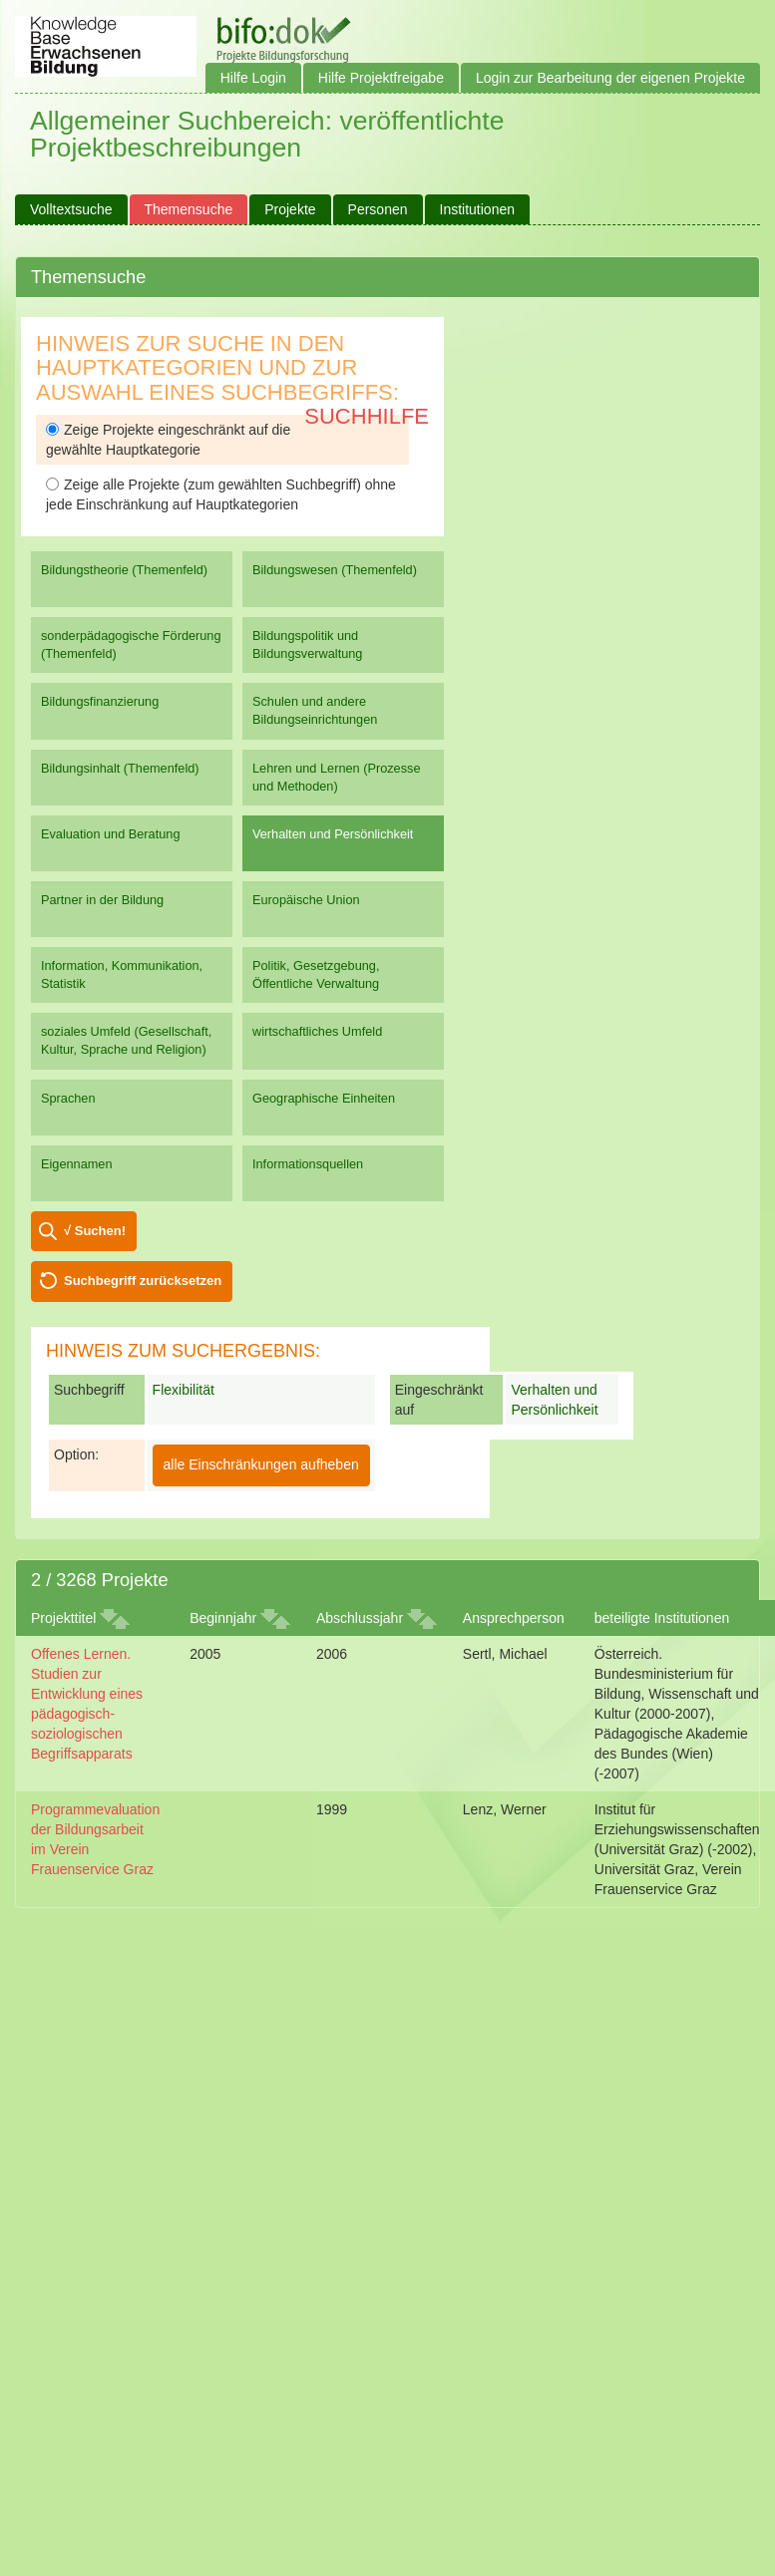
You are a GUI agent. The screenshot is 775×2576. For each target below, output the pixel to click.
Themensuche (189, 209)
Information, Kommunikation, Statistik (121, 974)
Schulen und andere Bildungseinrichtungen (314, 710)
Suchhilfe (366, 416)
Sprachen (68, 1098)
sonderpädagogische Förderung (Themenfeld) (131, 644)
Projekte (289, 209)
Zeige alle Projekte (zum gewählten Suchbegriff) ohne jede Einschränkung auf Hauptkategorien (221, 494)
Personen (378, 209)
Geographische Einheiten (323, 1098)
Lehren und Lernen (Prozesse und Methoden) (336, 777)
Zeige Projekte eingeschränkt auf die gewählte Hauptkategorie (168, 440)
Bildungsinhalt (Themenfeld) (120, 768)
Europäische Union (306, 899)
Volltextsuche (71, 209)
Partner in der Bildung (102, 899)
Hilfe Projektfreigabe (381, 78)
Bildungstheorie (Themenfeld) (124, 569)
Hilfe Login (253, 78)
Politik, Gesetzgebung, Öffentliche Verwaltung (315, 974)
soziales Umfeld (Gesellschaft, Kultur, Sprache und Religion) (126, 1040)
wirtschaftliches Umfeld (317, 1031)
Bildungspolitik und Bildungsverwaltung (307, 644)
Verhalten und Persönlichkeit (332, 833)
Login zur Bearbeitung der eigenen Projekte (610, 78)
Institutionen (478, 209)
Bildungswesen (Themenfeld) (334, 569)
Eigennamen (77, 1163)
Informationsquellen (307, 1163)
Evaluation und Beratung (110, 833)
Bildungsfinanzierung (100, 701)
